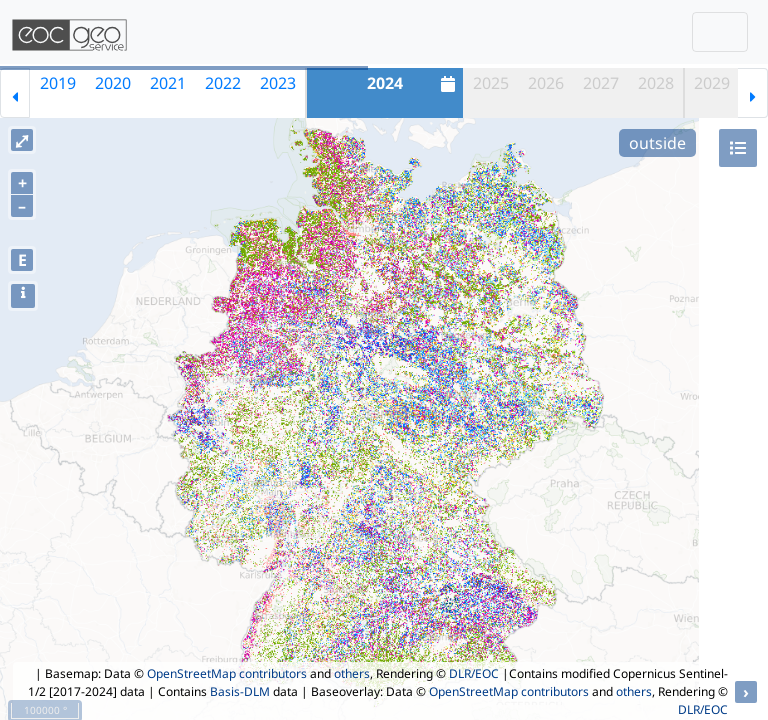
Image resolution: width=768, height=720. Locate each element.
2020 (113, 83)
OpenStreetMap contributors (227, 673)
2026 (546, 83)
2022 (223, 83)
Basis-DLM (240, 691)
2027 (601, 83)
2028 (656, 83)
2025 (491, 83)
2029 (712, 83)
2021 (168, 83)
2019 (58, 83)
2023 (278, 83)
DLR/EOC (474, 673)
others (352, 673)
